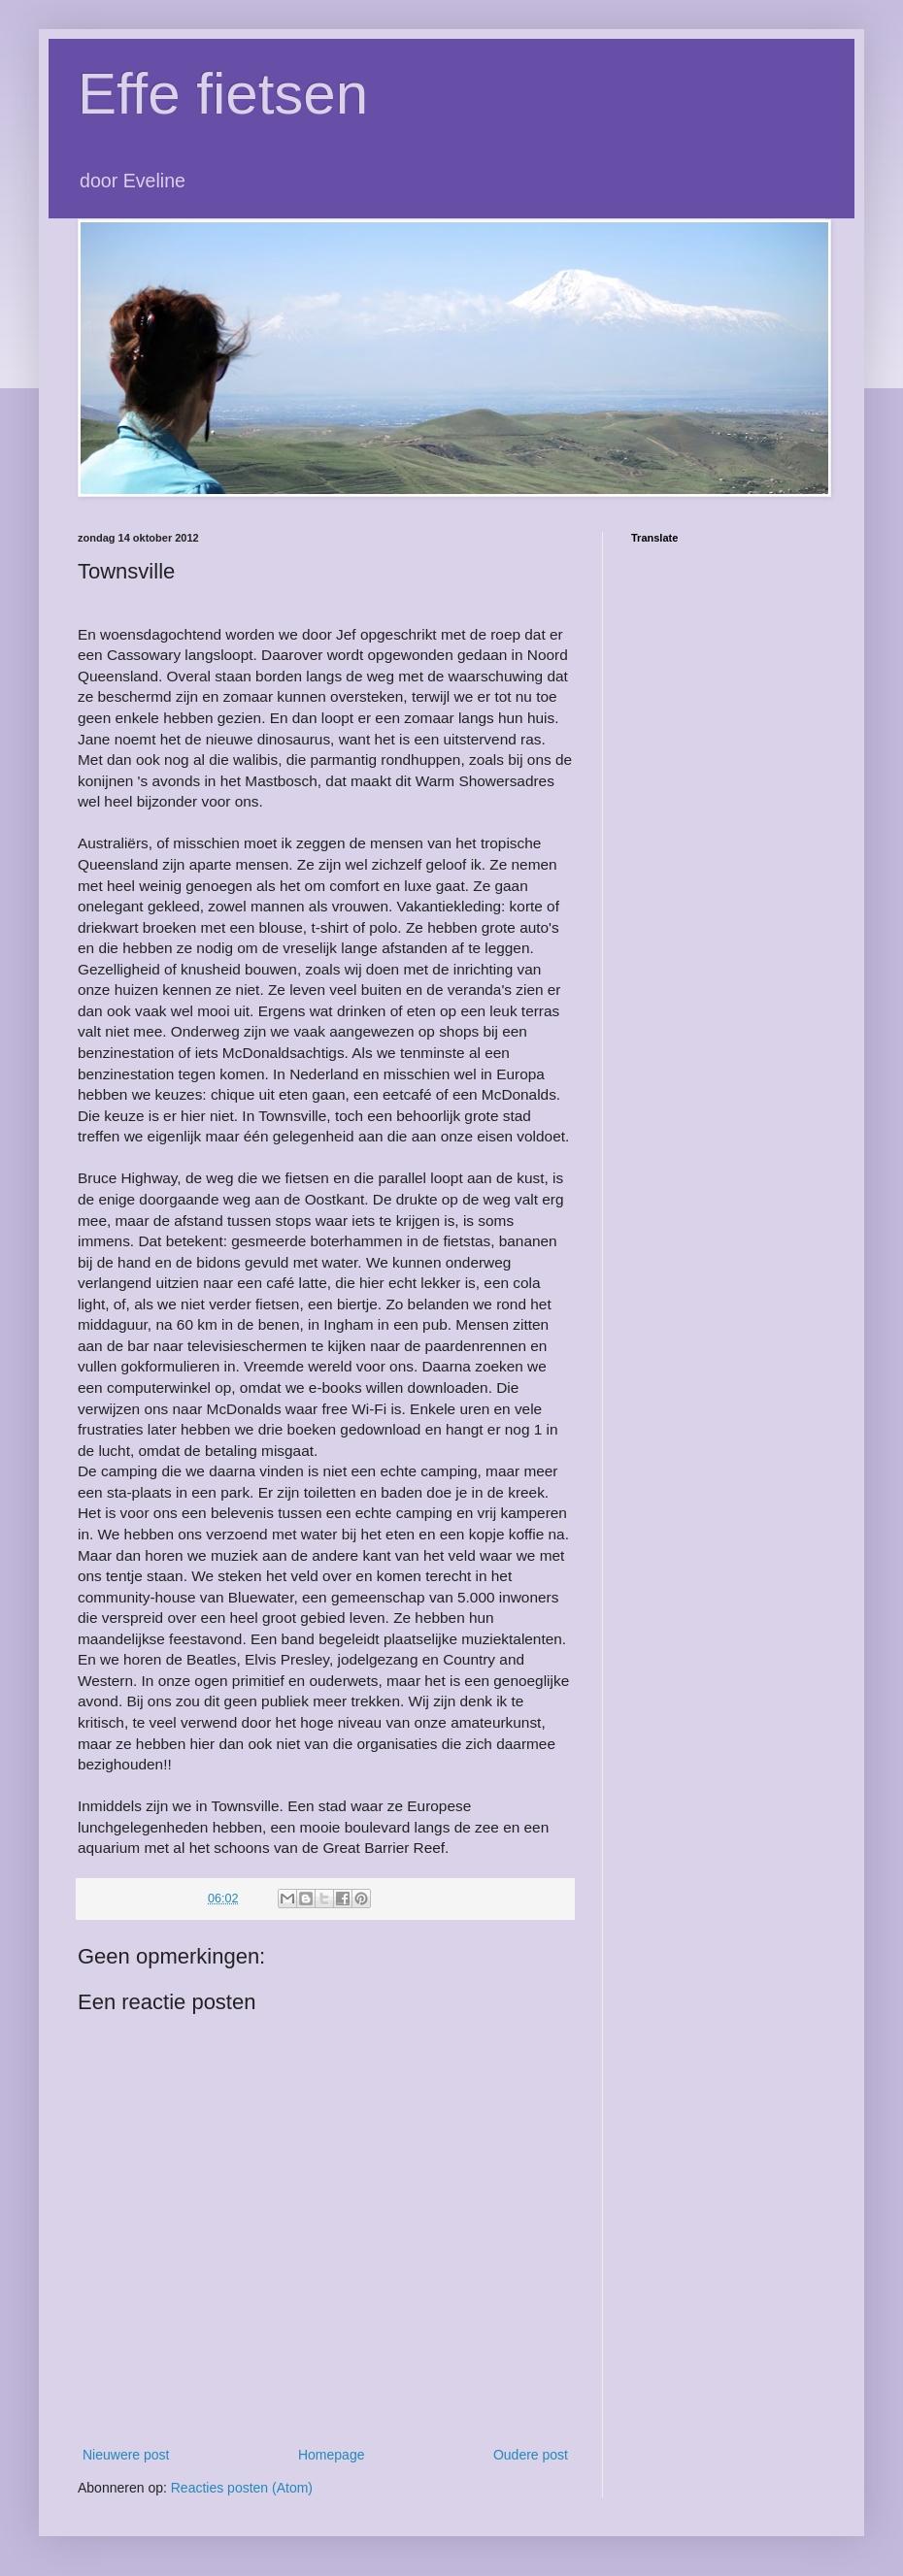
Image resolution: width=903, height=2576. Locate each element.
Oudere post (530, 2454)
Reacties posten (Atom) (242, 2487)
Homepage (331, 2454)
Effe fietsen (223, 93)
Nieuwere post (126, 2454)
